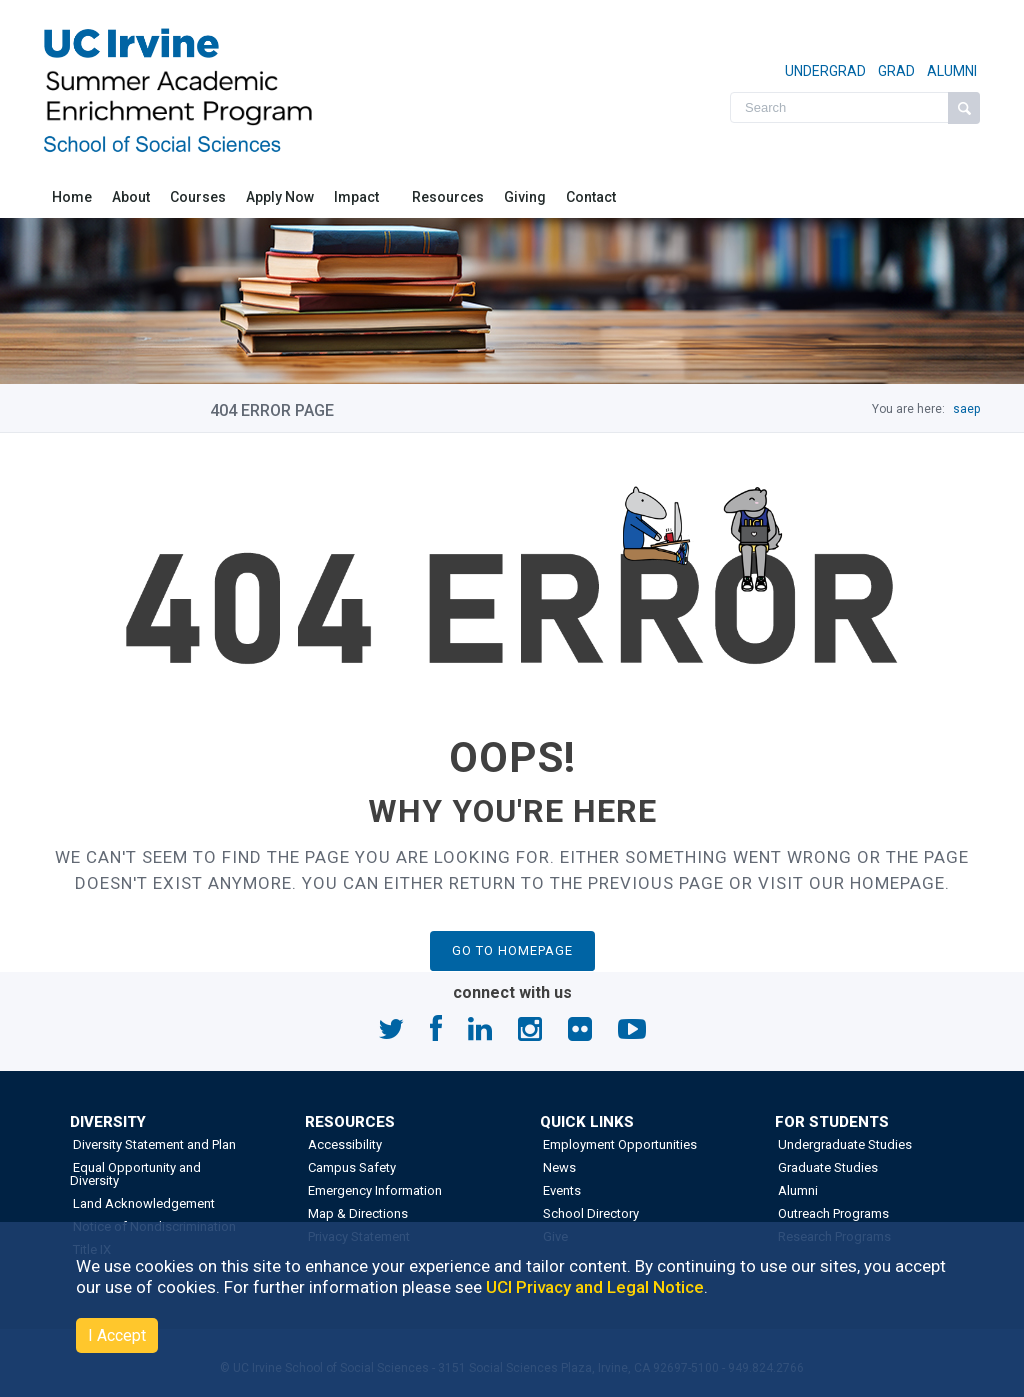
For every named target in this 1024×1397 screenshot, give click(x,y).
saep (966, 409)
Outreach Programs (832, 1213)
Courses (198, 197)
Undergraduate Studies (843, 1144)
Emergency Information (373, 1190)
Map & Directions (356, 1213)
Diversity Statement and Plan (153, 1144)
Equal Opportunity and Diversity (135, 1174)
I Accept (117, 1335)
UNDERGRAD (825, 71)
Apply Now (280, 197)
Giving (525, 197)
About (131, 197)
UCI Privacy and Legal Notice (595, 1287)
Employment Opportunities (618, 1144)
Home (72, 197)
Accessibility (343, 1144)
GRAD (895, 71)
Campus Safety (350, 1167)
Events (560, 1190)
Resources (448, 197)
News (558, 1167)
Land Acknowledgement (142, 1203)
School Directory (589, 1213)
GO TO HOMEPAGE (512, 950)
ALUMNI (950, 71)
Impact (358, 197)
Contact (591, 197)
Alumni (796, 1190)
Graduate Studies (826, 1167)
